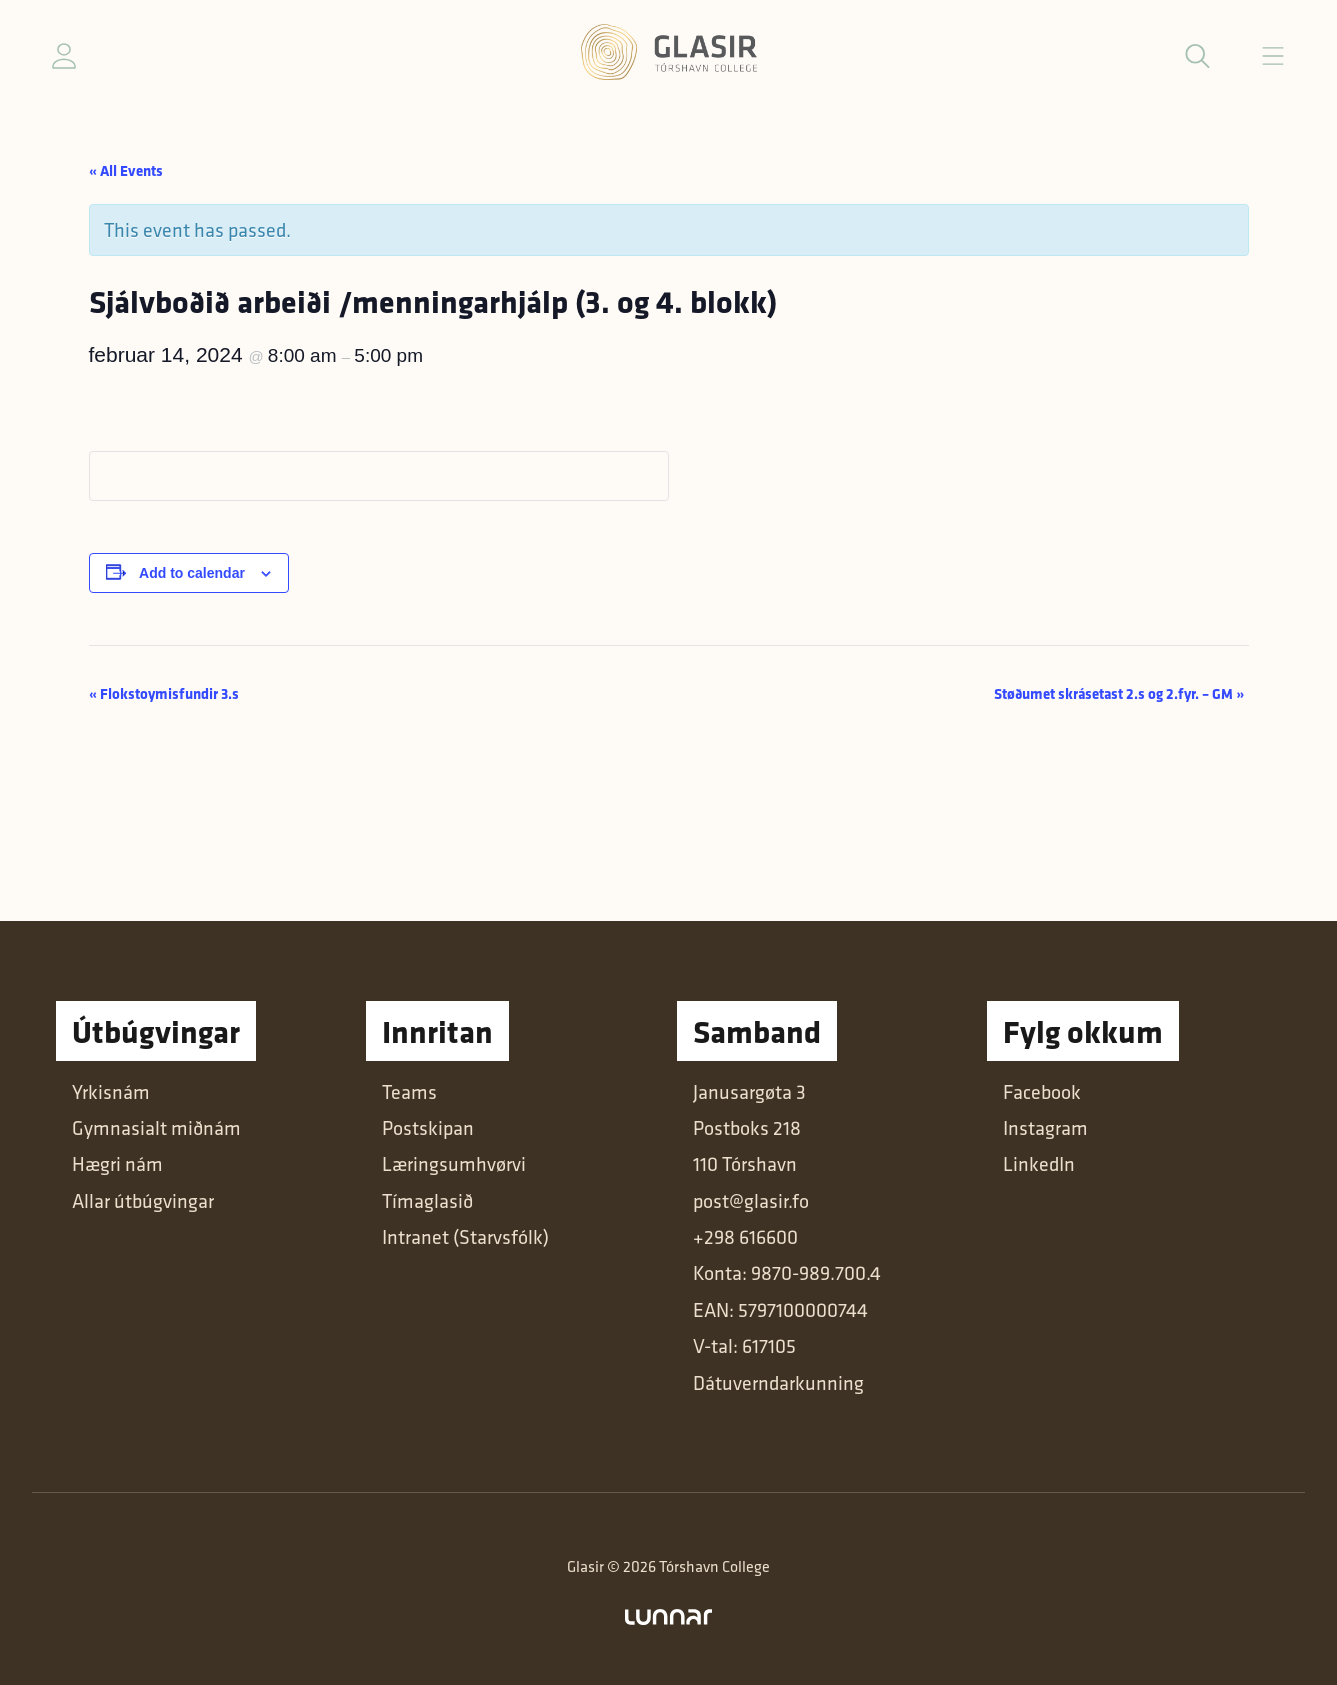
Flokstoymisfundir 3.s (164, 693)
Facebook (1042, 1092)
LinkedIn (1039, 1164)
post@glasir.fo (751, 1201)
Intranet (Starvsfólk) (465, 1237)
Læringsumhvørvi (454, 1164)
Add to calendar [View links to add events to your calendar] (192, 573)
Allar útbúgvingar (143, 1201)
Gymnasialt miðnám (156, 1128)
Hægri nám (117, 1164)
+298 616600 (745, 1237)
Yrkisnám (111, 1092)
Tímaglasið (427, 1201)
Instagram (1045, 1128)
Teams (409, 1092)
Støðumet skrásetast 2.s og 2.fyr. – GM (1119, 693)
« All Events (126, 170)
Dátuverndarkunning (778, 1383)
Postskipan (428, 1128)
